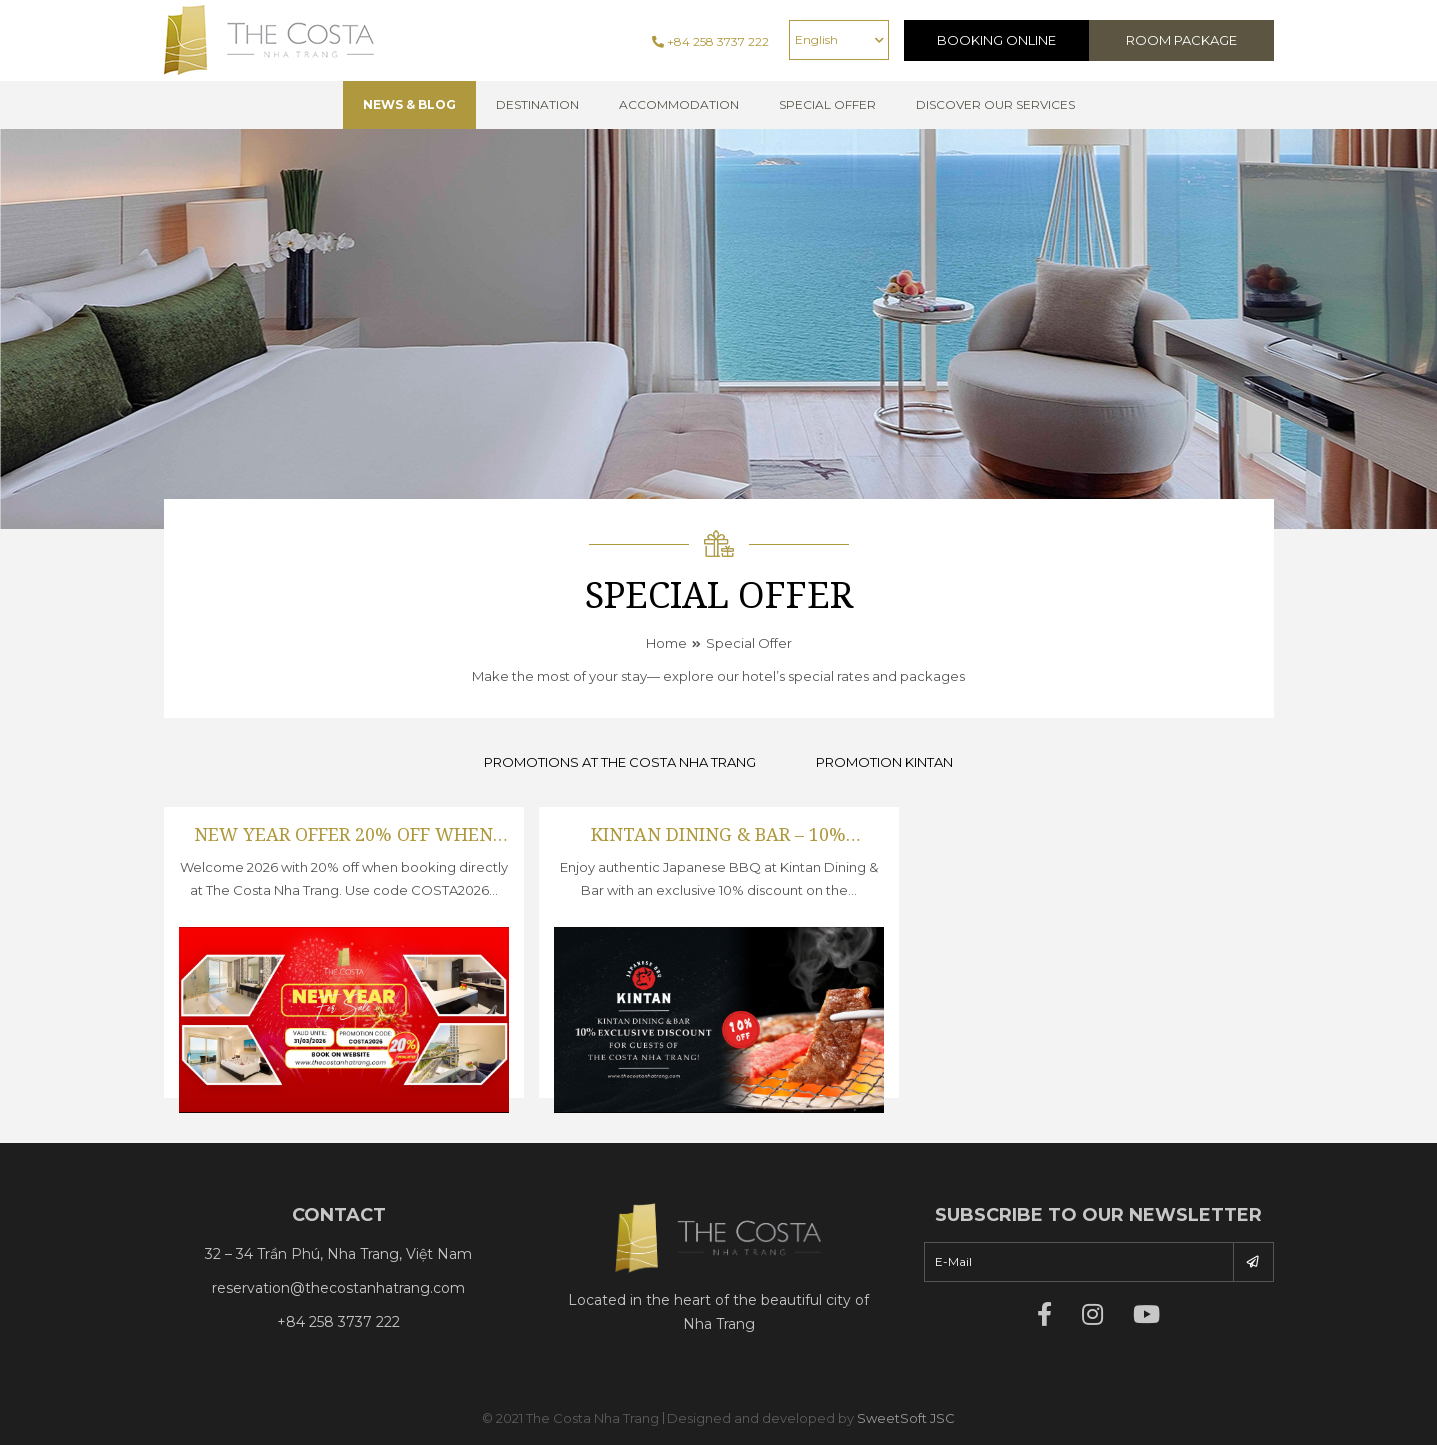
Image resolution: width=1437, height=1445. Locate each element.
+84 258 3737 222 (710, 41)
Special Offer (749, 643)
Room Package (1181, 40)
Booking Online (996, 40)
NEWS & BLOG (409, 104)
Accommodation (679, 104)
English (816, 39)
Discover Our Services (995, 104)
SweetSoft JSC (906, 1418)
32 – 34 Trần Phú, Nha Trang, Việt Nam (338, 1254)
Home (666, 643)
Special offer (827, 104)
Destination (537, 104)
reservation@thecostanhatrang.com (338, 1288)
